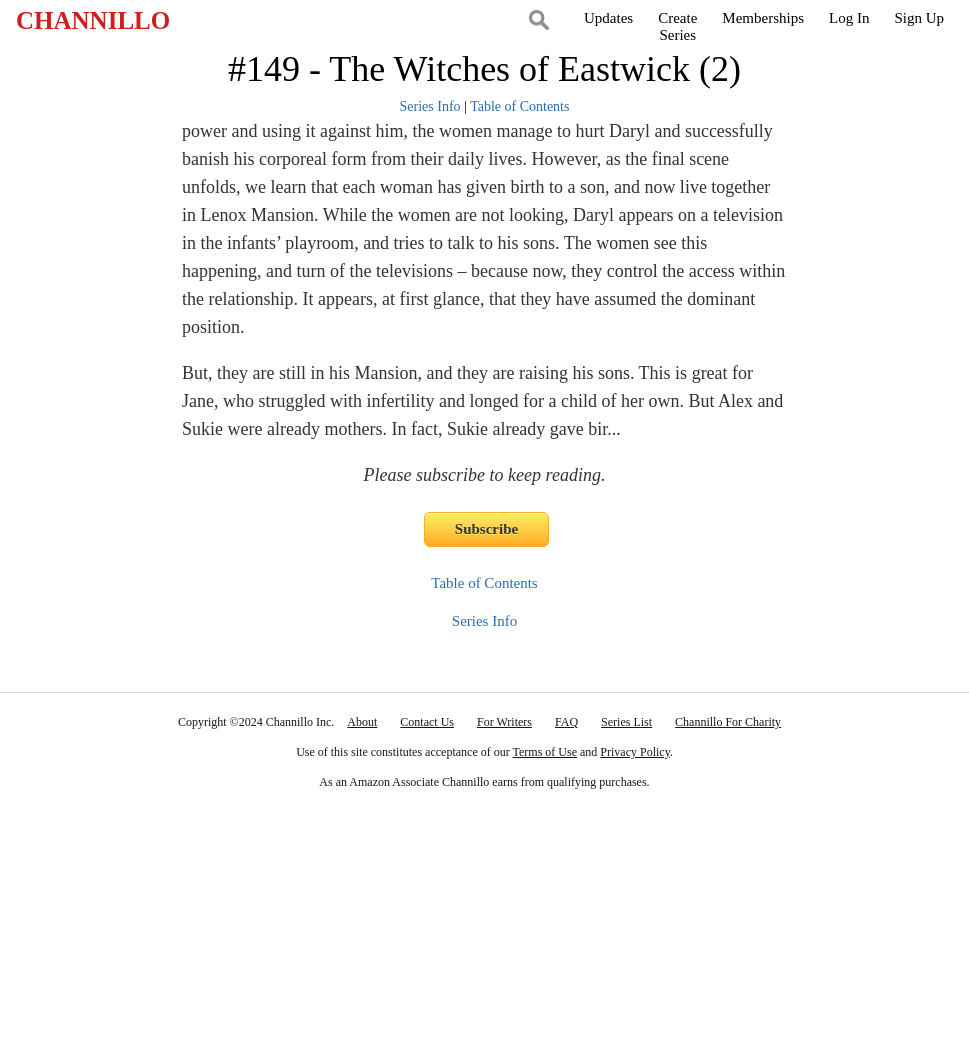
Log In (849, 18)
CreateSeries (677, 26)
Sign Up (919, 18)
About (362, 722)
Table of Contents (519, 106)
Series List (626, 722)
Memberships (763, 18)
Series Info (430, 106)
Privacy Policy (635, 752)
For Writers (504, 722)
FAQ (566, 722)
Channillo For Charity (728, 722)
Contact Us (427, 722)
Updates (608, 18)
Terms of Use (545, 752)
